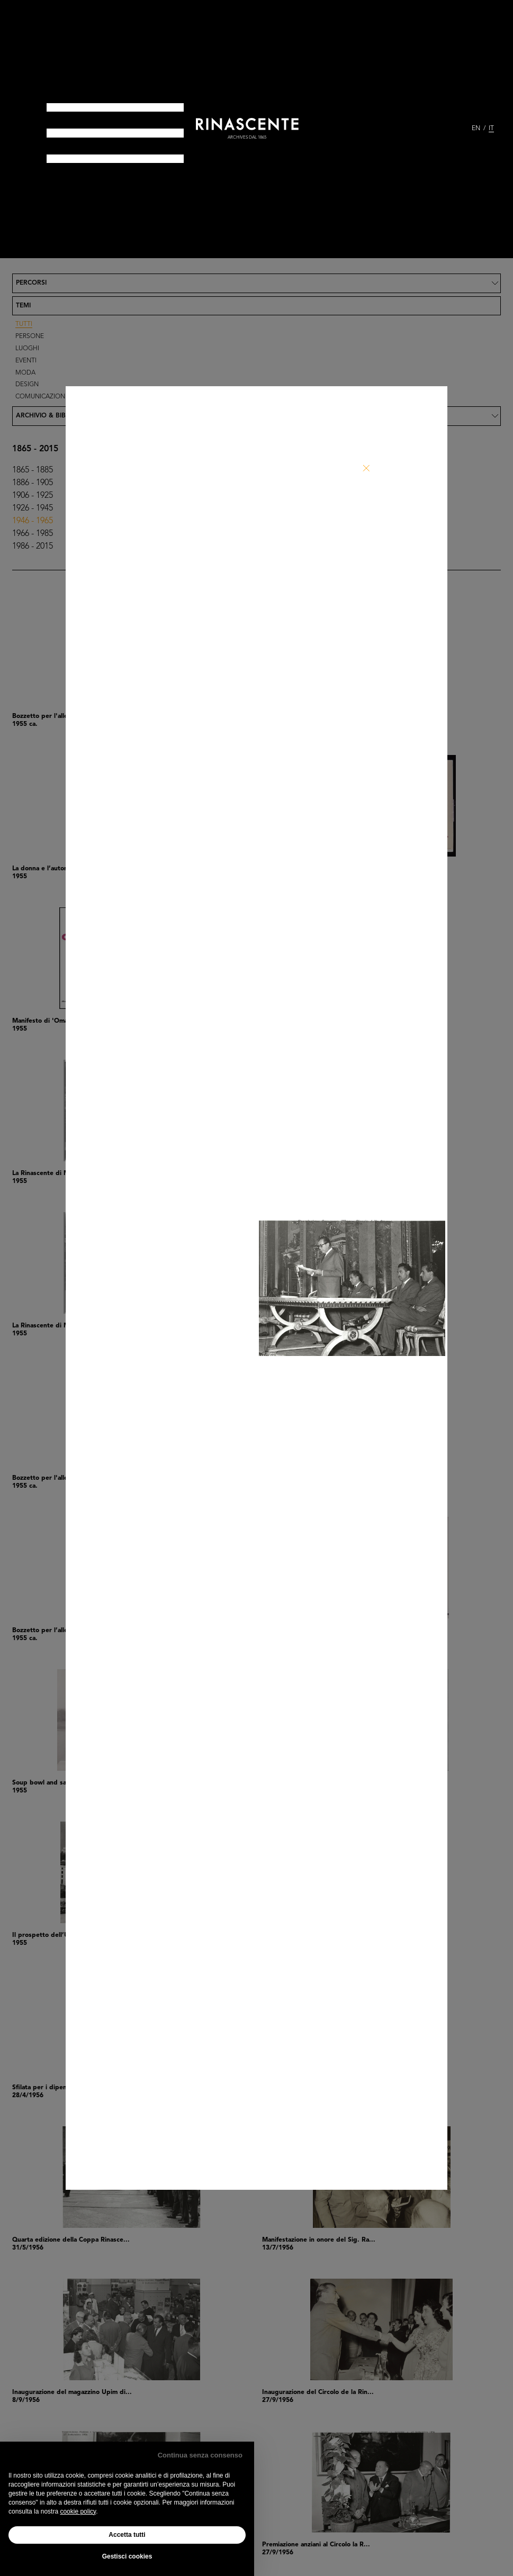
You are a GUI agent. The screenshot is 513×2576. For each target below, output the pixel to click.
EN (476, 128)
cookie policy (78, 2511)
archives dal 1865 (247, 137)
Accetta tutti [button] (127, 2534)
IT (491, 128)
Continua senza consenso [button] (200, 2455)
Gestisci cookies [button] (127, 2556)
